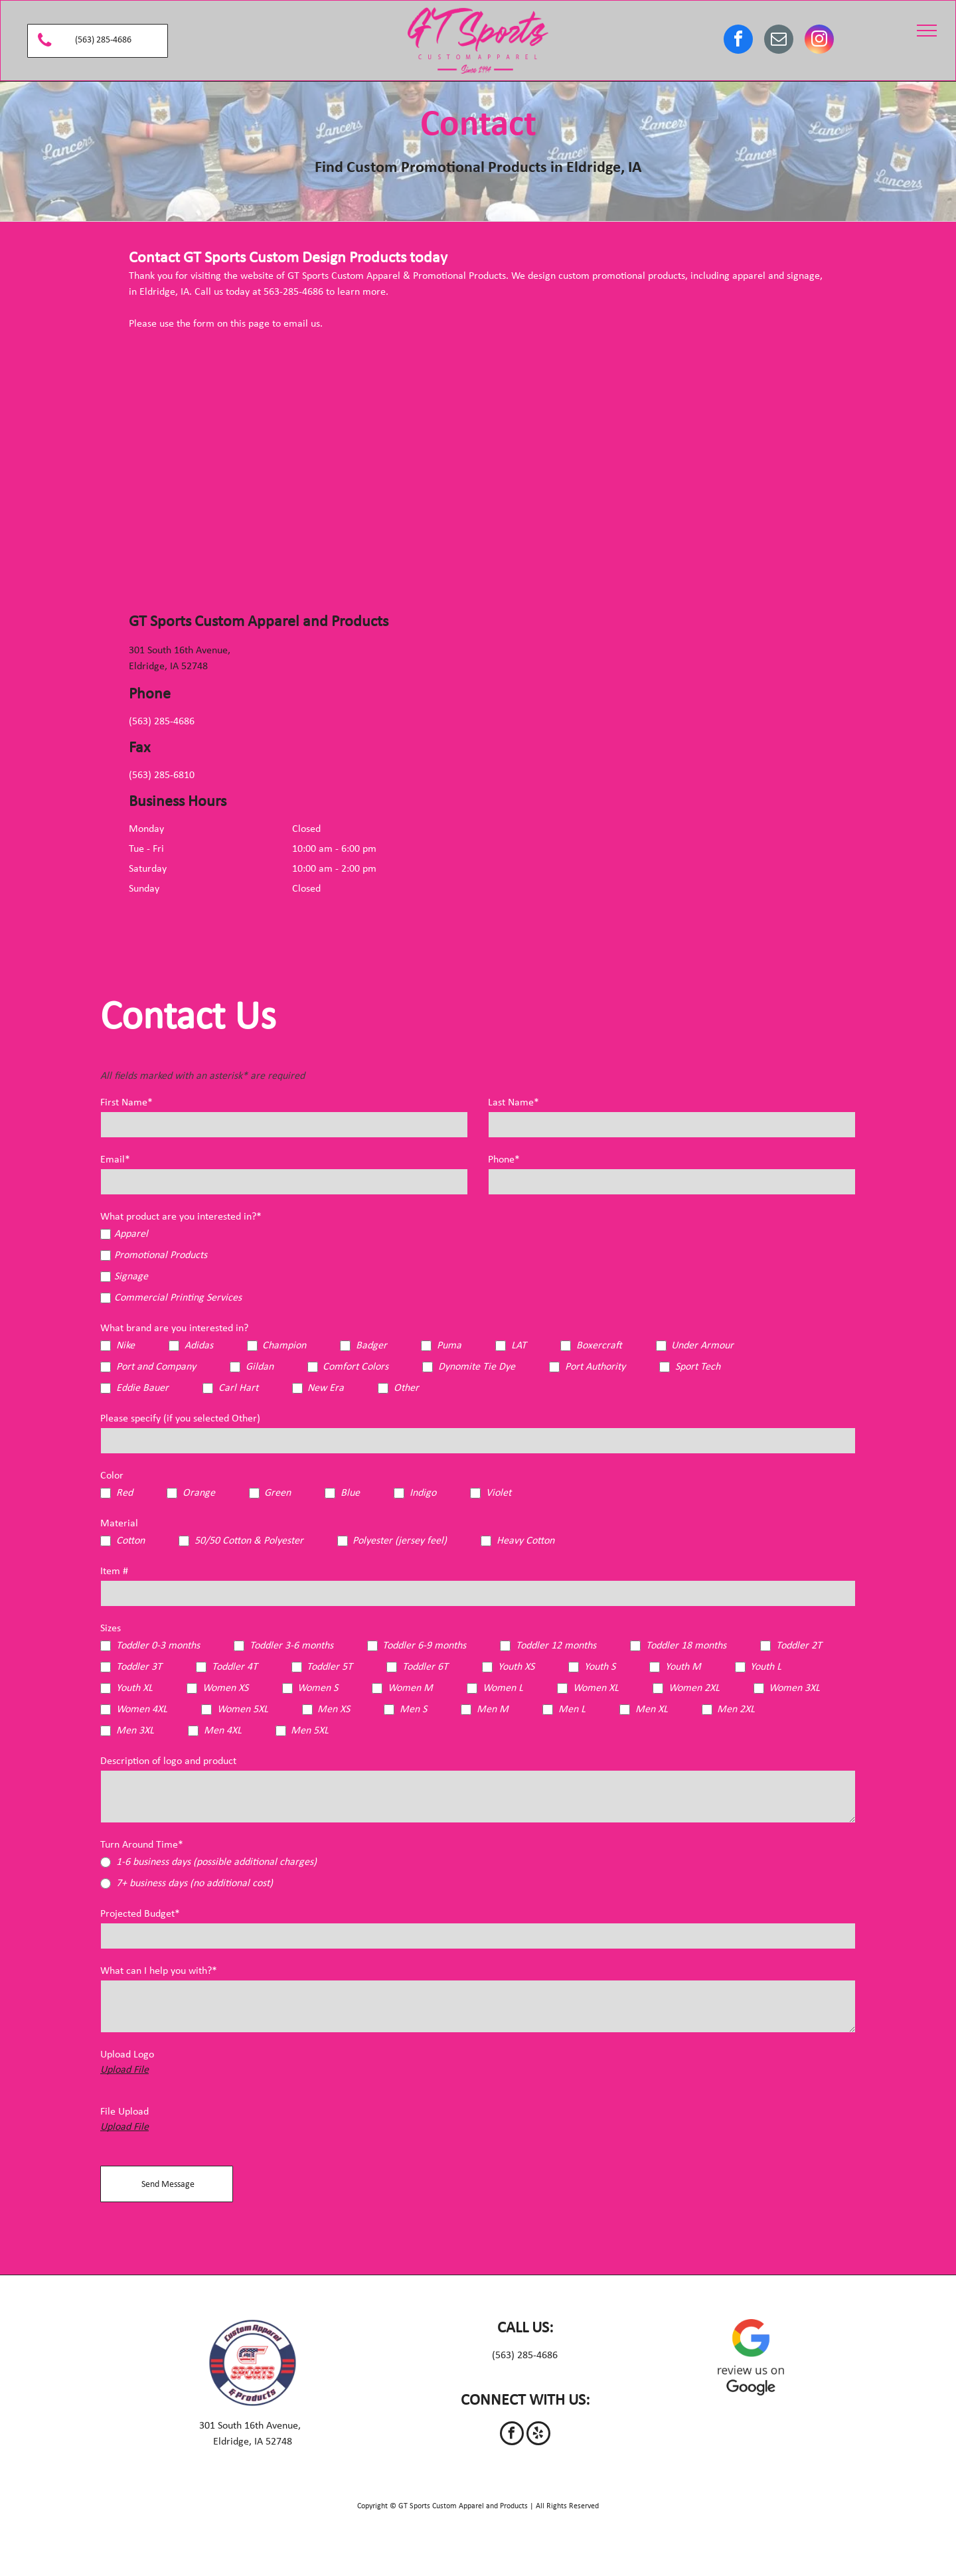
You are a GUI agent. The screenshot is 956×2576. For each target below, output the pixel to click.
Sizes (110, 1628)
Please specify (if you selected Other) (180, 1418)
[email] (778, 41)
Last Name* (513, 1102)
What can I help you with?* (158, 1971)
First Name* (126, 1102)
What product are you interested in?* (181, 1217)
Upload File (124, 2070)
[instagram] (819, 41)
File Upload (124, 2112)
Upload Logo (127, 2055)
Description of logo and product (168, 1761)
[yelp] (538, 2435)
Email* (115, 1160)
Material (119, 1523)
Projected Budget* (140, 1914)
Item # (114, 1571)
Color (111, 1476)
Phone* (504, 1160)
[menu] (927, 30)
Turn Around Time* (141, 1845)
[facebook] (738, 41)
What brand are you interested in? (174, 1328)
